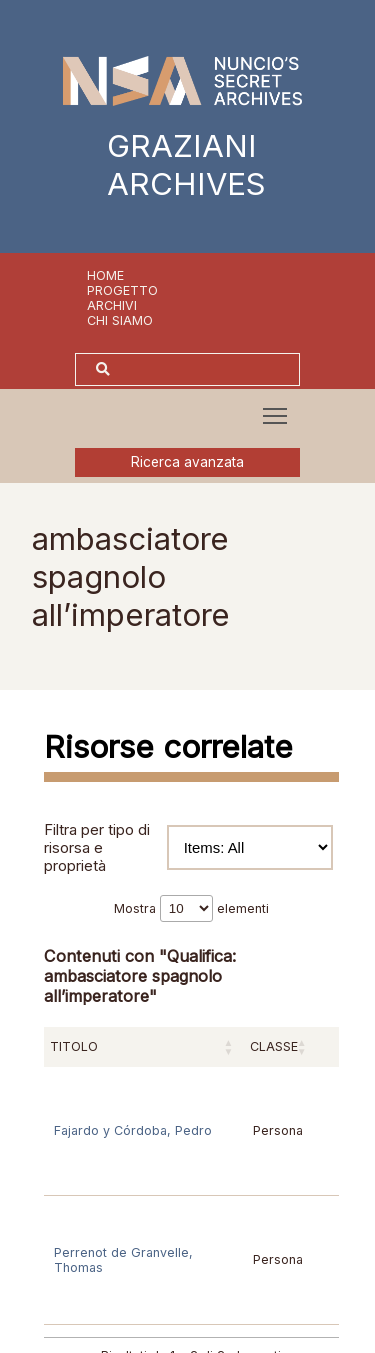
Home (105, 275)
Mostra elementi (191, 908)
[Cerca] (207, 369)
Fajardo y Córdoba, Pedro (133, 1130)
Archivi (112, 305)
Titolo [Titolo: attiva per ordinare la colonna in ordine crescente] (74, 1046)
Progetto (122, 290)
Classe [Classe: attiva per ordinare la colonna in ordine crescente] (274, 1046)
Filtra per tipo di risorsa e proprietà (188, 848)
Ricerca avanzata (187, 462)
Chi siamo (120, 320)
